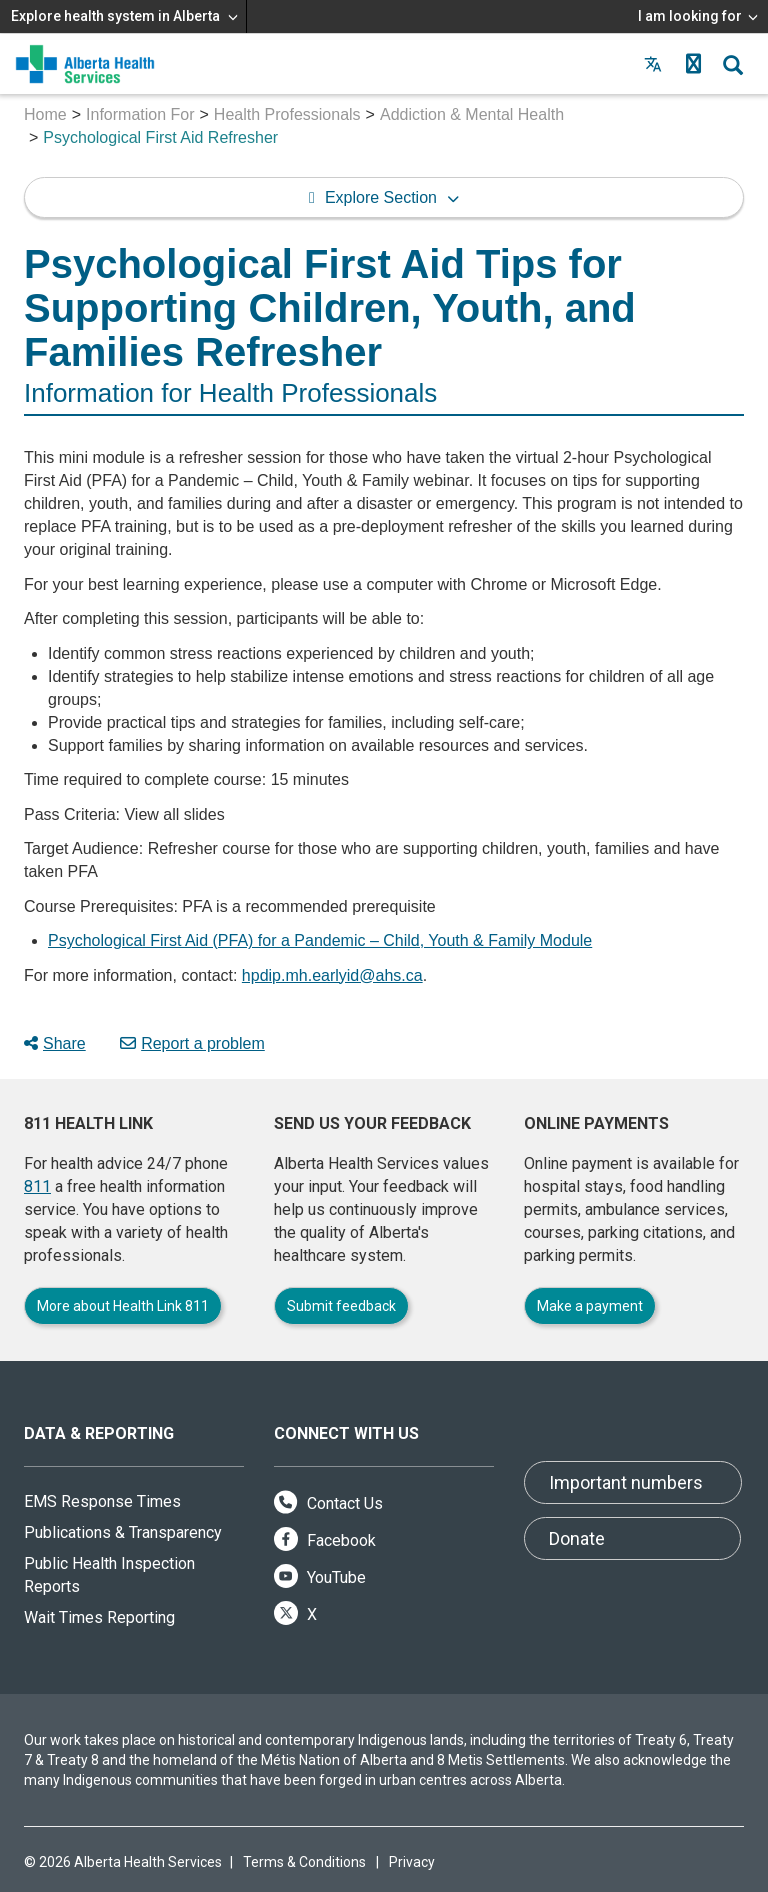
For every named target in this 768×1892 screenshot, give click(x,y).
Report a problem (192, 1043)
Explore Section (381, 197)
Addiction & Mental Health (472, 114)
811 (37, 1186)
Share (55, 1043)
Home (45, 114)
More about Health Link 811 (123, 1306)
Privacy (412, 1862)
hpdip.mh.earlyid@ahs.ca (332, 975)
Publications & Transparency (123, 1532)
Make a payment (590, 1306)
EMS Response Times (102, 1501)
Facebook (325, 1540)
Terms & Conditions (304, 1862)
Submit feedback (341, 1306)
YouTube (320, 1577)
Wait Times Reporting (99, 1617)
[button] (693, 64)
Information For (140, 114)
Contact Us (328, 1503)
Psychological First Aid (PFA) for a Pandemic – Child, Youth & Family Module (320, 940)
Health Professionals (287, 114)
